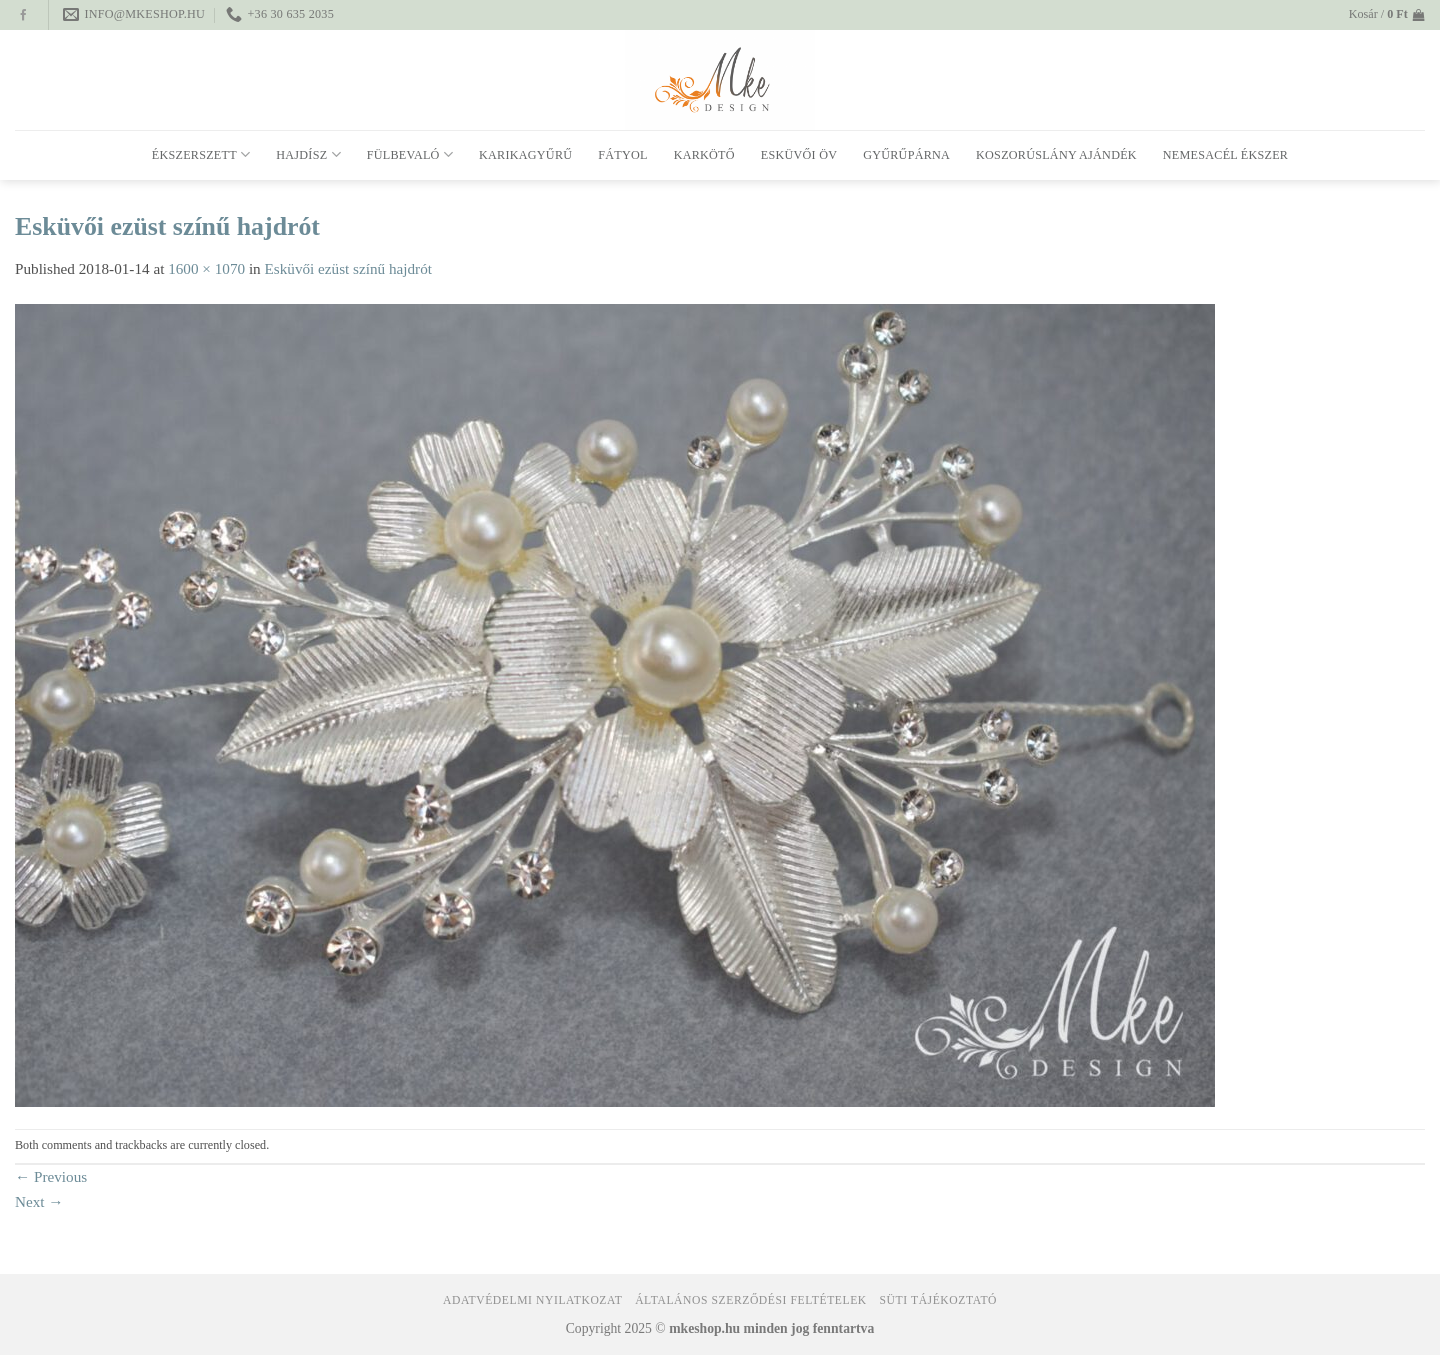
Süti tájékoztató (938, 1300)
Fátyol (622, 155)
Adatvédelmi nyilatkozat (532, 1300)
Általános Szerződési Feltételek (751, 1300)
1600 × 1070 (206, 268)
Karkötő (704, 155)
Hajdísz (308, 154)
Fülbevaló (410, 154)
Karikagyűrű (525, 155)
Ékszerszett (201, 154)
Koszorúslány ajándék (1056, 155)
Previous (51, 1176)
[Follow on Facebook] (23, 16)
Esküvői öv (799, 155)
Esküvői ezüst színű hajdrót (348, 268)
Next (39, 1201)
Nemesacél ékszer (1225, 155)
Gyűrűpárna (906, 155)
